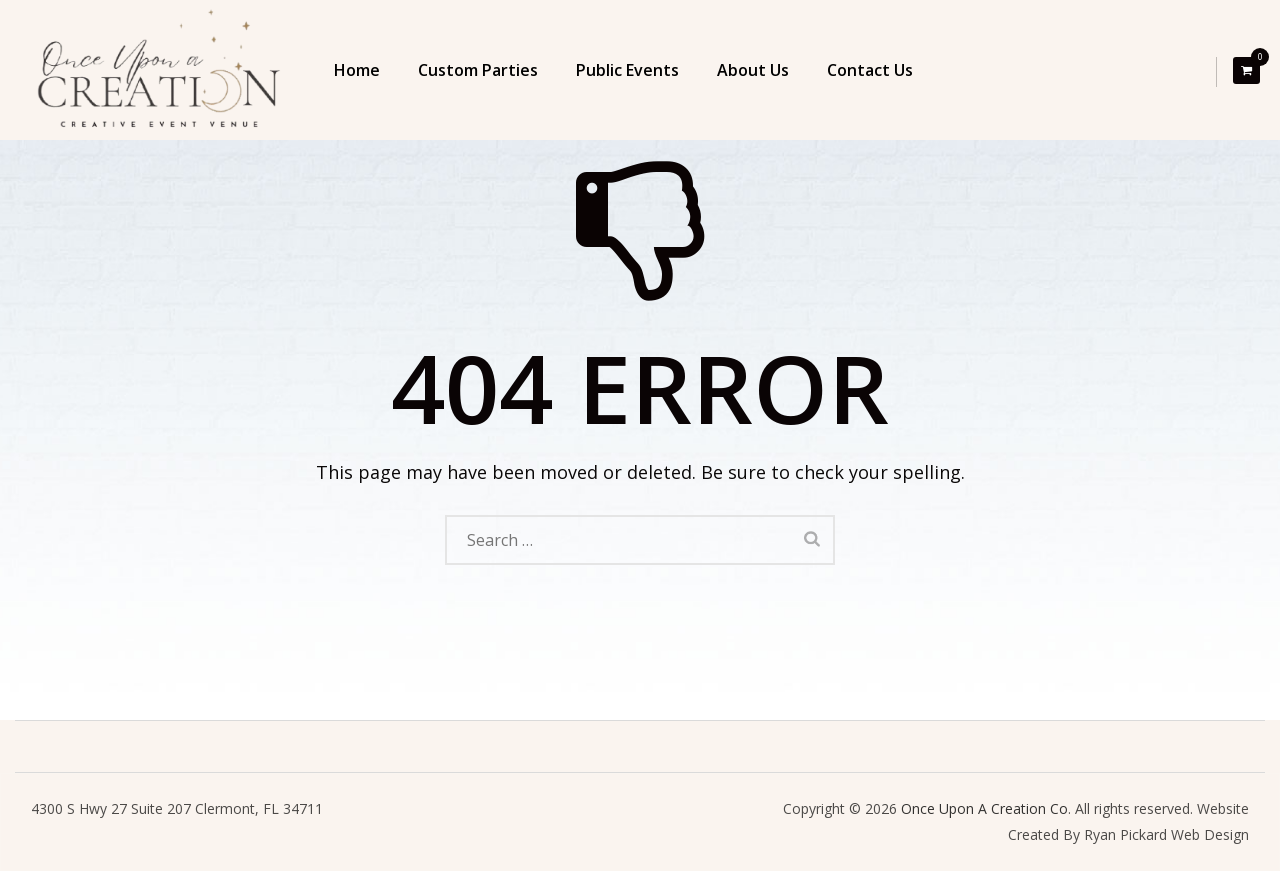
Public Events (627, 70)
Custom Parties (478, 70)
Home (357, 70)
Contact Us (870, 70)
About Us (753, 70)
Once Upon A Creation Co (984, 808)
